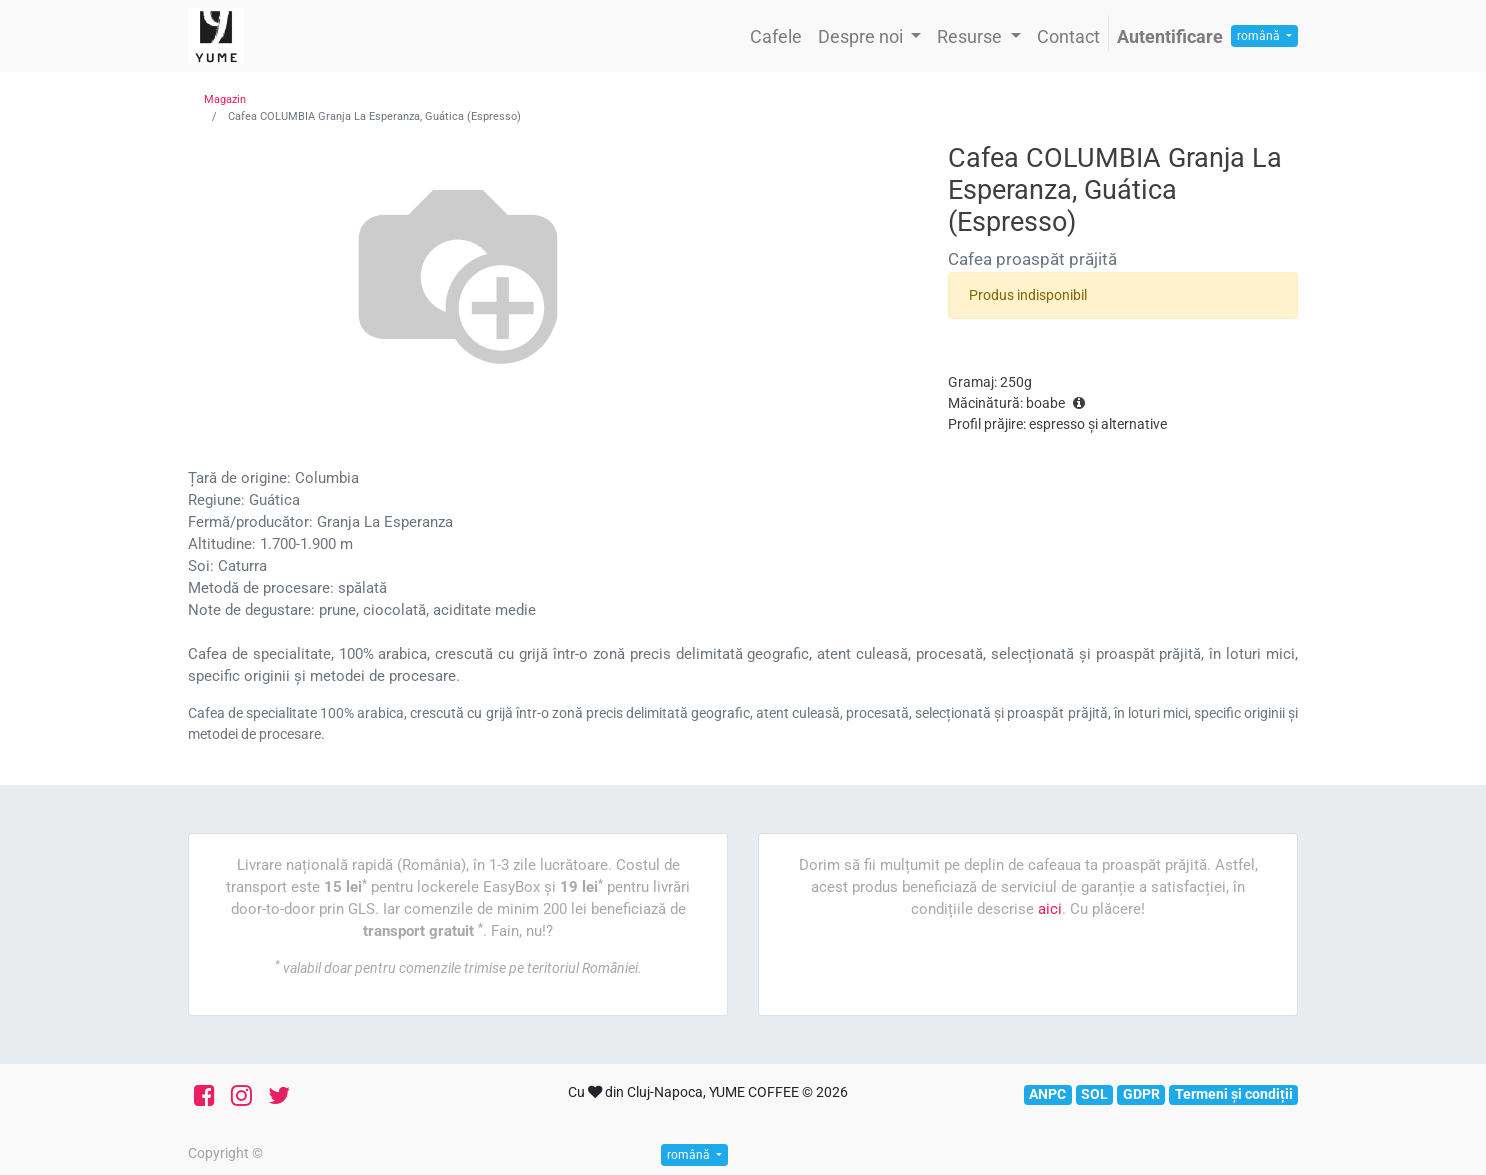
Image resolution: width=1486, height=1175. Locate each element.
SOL (1094, 1094)
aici (1050, 909)
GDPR (1141, 1094)
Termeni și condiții (1234, 1094)
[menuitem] (776, 36)
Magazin (225, 99)
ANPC (1047, 1094)
